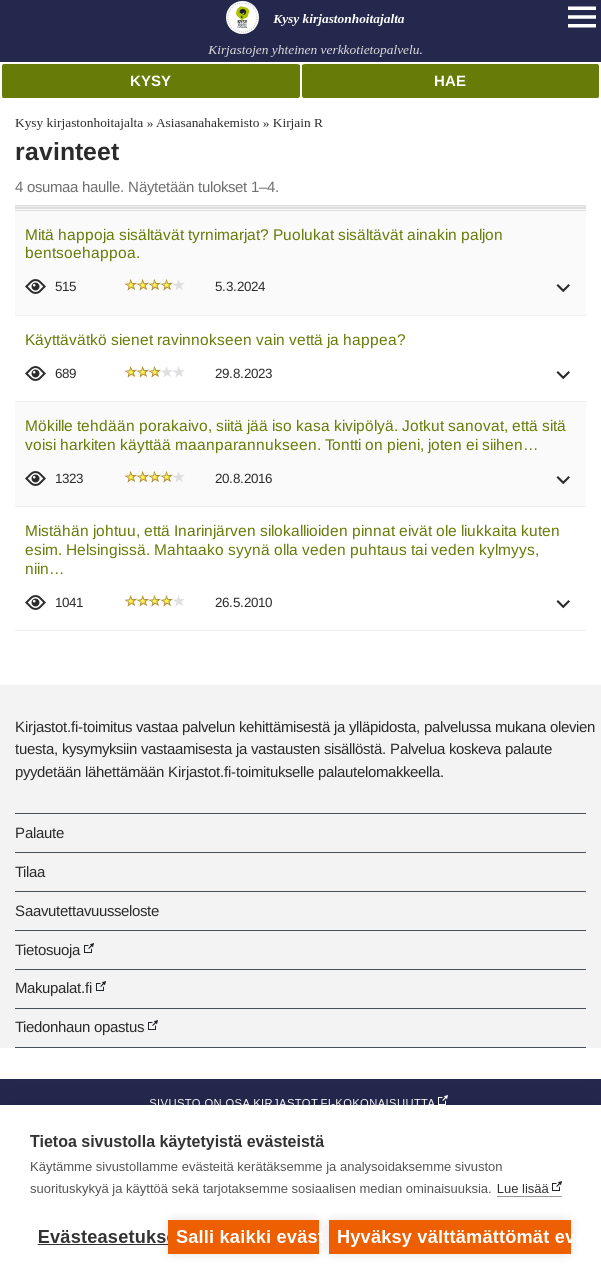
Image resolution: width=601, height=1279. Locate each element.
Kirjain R (298, 122)
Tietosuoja (47, 949)
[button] (564, 294)
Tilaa (30, 871)
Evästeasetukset (98, 1237)
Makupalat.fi (53, 987)
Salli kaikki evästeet (247, 1237)
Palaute (39, 832)
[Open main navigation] (582, 17)
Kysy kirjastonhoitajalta (79, 122)
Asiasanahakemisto (207, 122)
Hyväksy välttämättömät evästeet (454, 1237)
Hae (450, 80)
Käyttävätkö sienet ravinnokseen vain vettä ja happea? (215, 339)
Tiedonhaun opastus (79, 1026)
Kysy (150, 80)
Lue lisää (523, 1188)
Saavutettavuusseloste (87, 910)
